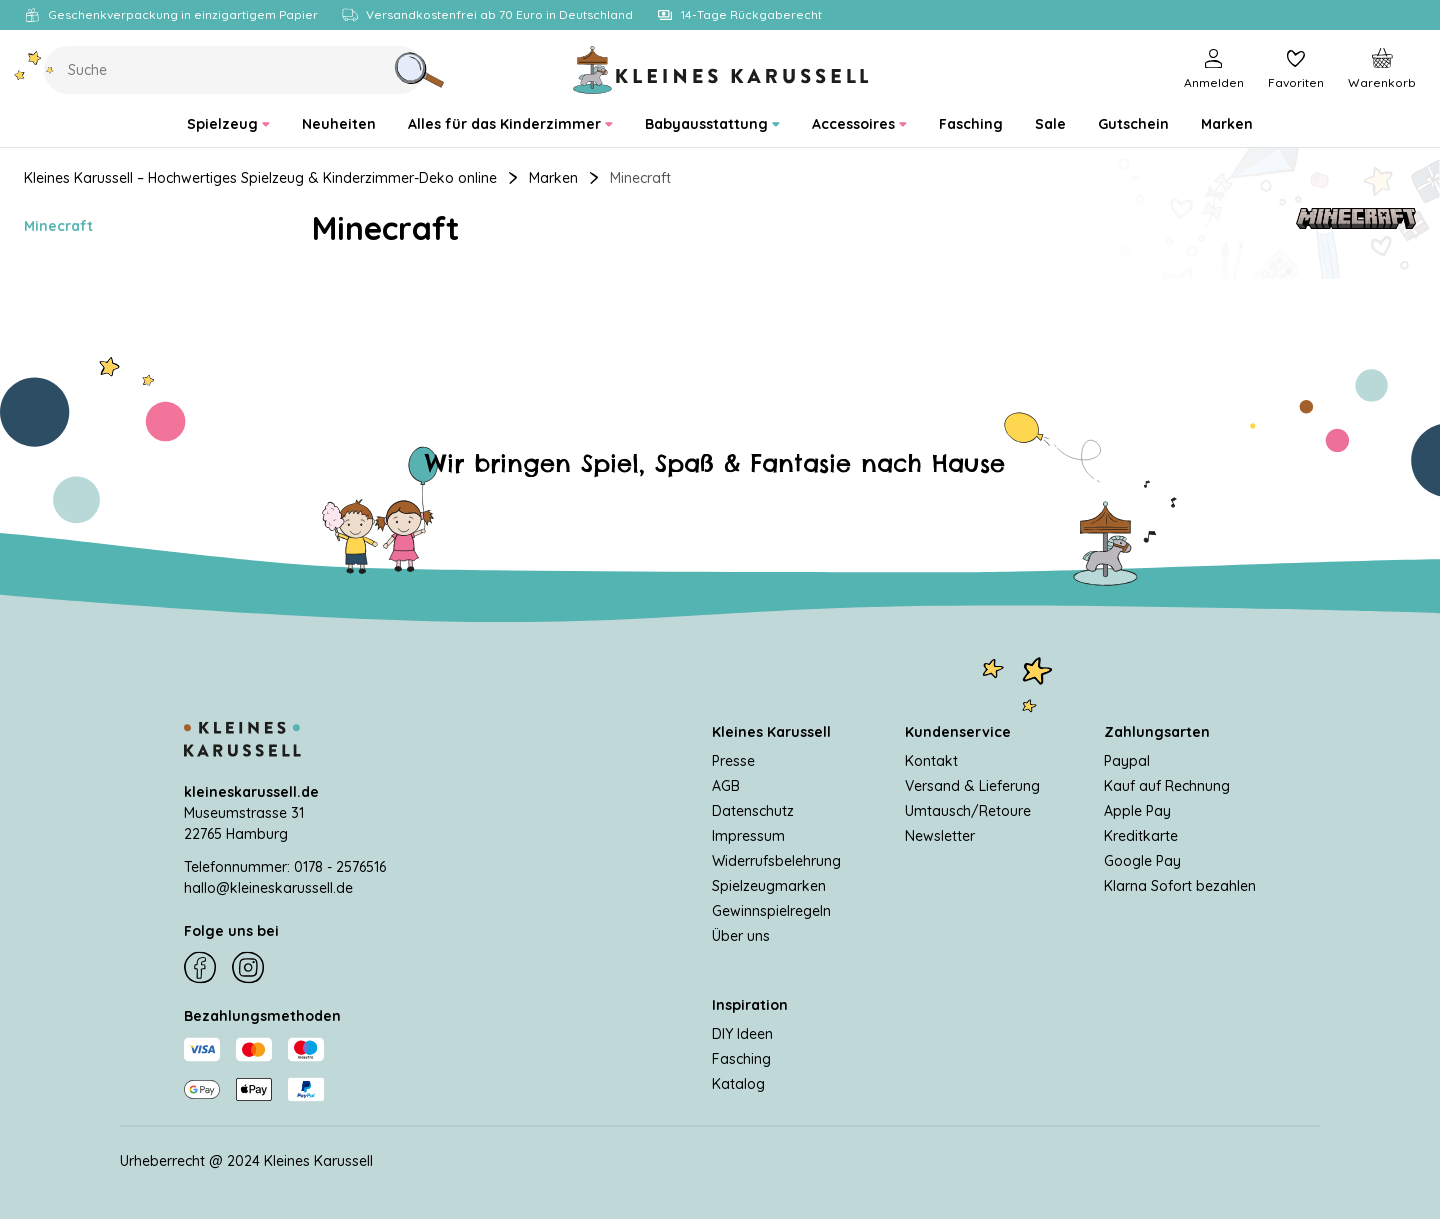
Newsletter (940, 835)
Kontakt (931, 760)
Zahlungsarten (1157, 731)
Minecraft (58, 226)
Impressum (748, 835)
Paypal (1127, 760)
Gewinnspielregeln (771, 910)
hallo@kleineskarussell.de (268, 887)
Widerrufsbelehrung (776, 860)
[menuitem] (228, 124)
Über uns (741, 935)
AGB (726, 785)
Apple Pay (1137, 810)
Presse (733, 760)
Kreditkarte (1141, 835)
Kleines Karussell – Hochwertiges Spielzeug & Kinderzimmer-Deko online (260, 178)
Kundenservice (958, 731)
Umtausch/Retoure (968, 810)
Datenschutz (753, 810)
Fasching (741, 1058)
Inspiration (750, 1004)
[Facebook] (200, 968)
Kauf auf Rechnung (1167, 785)
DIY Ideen (742, 1033)
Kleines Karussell (771, 731)
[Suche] (419, 70)
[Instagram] (248, 968)
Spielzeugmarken (769, 885)
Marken (553, 178)
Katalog (738, 1083)
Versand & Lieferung (972, 785)
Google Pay (1142, 860)
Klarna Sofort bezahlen (1180, 885)
